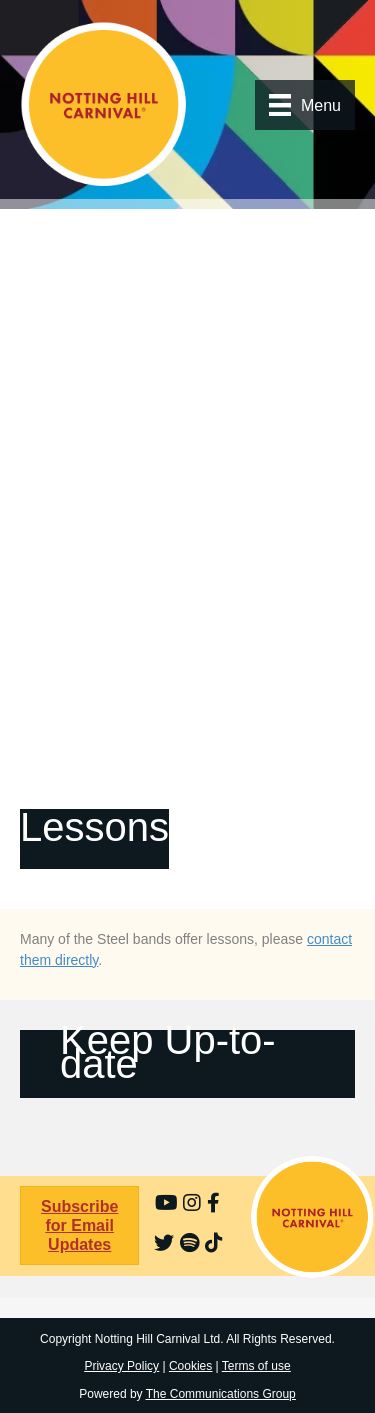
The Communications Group (221, 1394)
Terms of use (256, 1366)
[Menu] (305, 105)
